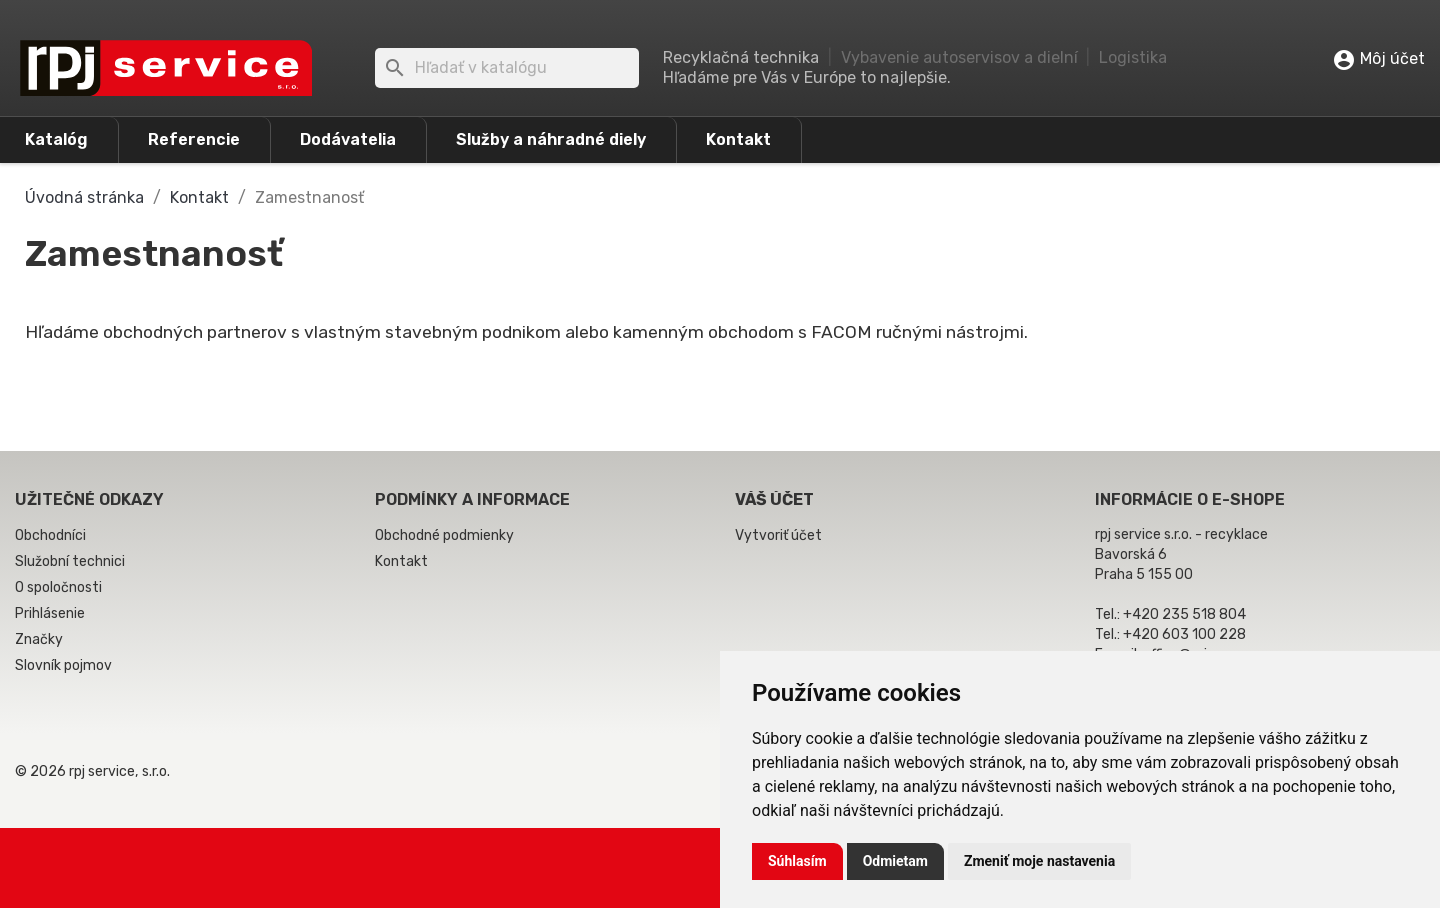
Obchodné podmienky (444, 535)
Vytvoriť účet (778, 535)
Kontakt (738, 139)
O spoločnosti (58, 587)
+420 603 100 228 (1184, 634)
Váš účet (774, 499)
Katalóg (56, 139)
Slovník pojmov (63, 665)
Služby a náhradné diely (551, 139)
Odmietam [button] (895, 861)
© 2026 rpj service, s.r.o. (92, 771)
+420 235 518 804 (1184, 614)
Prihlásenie (50, 613)
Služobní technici (70, 561)
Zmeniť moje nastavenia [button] (1039, 861)
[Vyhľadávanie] (507, 68)
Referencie (194, 139)
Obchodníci (50, 535)
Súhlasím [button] (797, 861)
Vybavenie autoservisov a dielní (959, 57)
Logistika (1133, 57)
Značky (39, 639)
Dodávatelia (348, 139)
